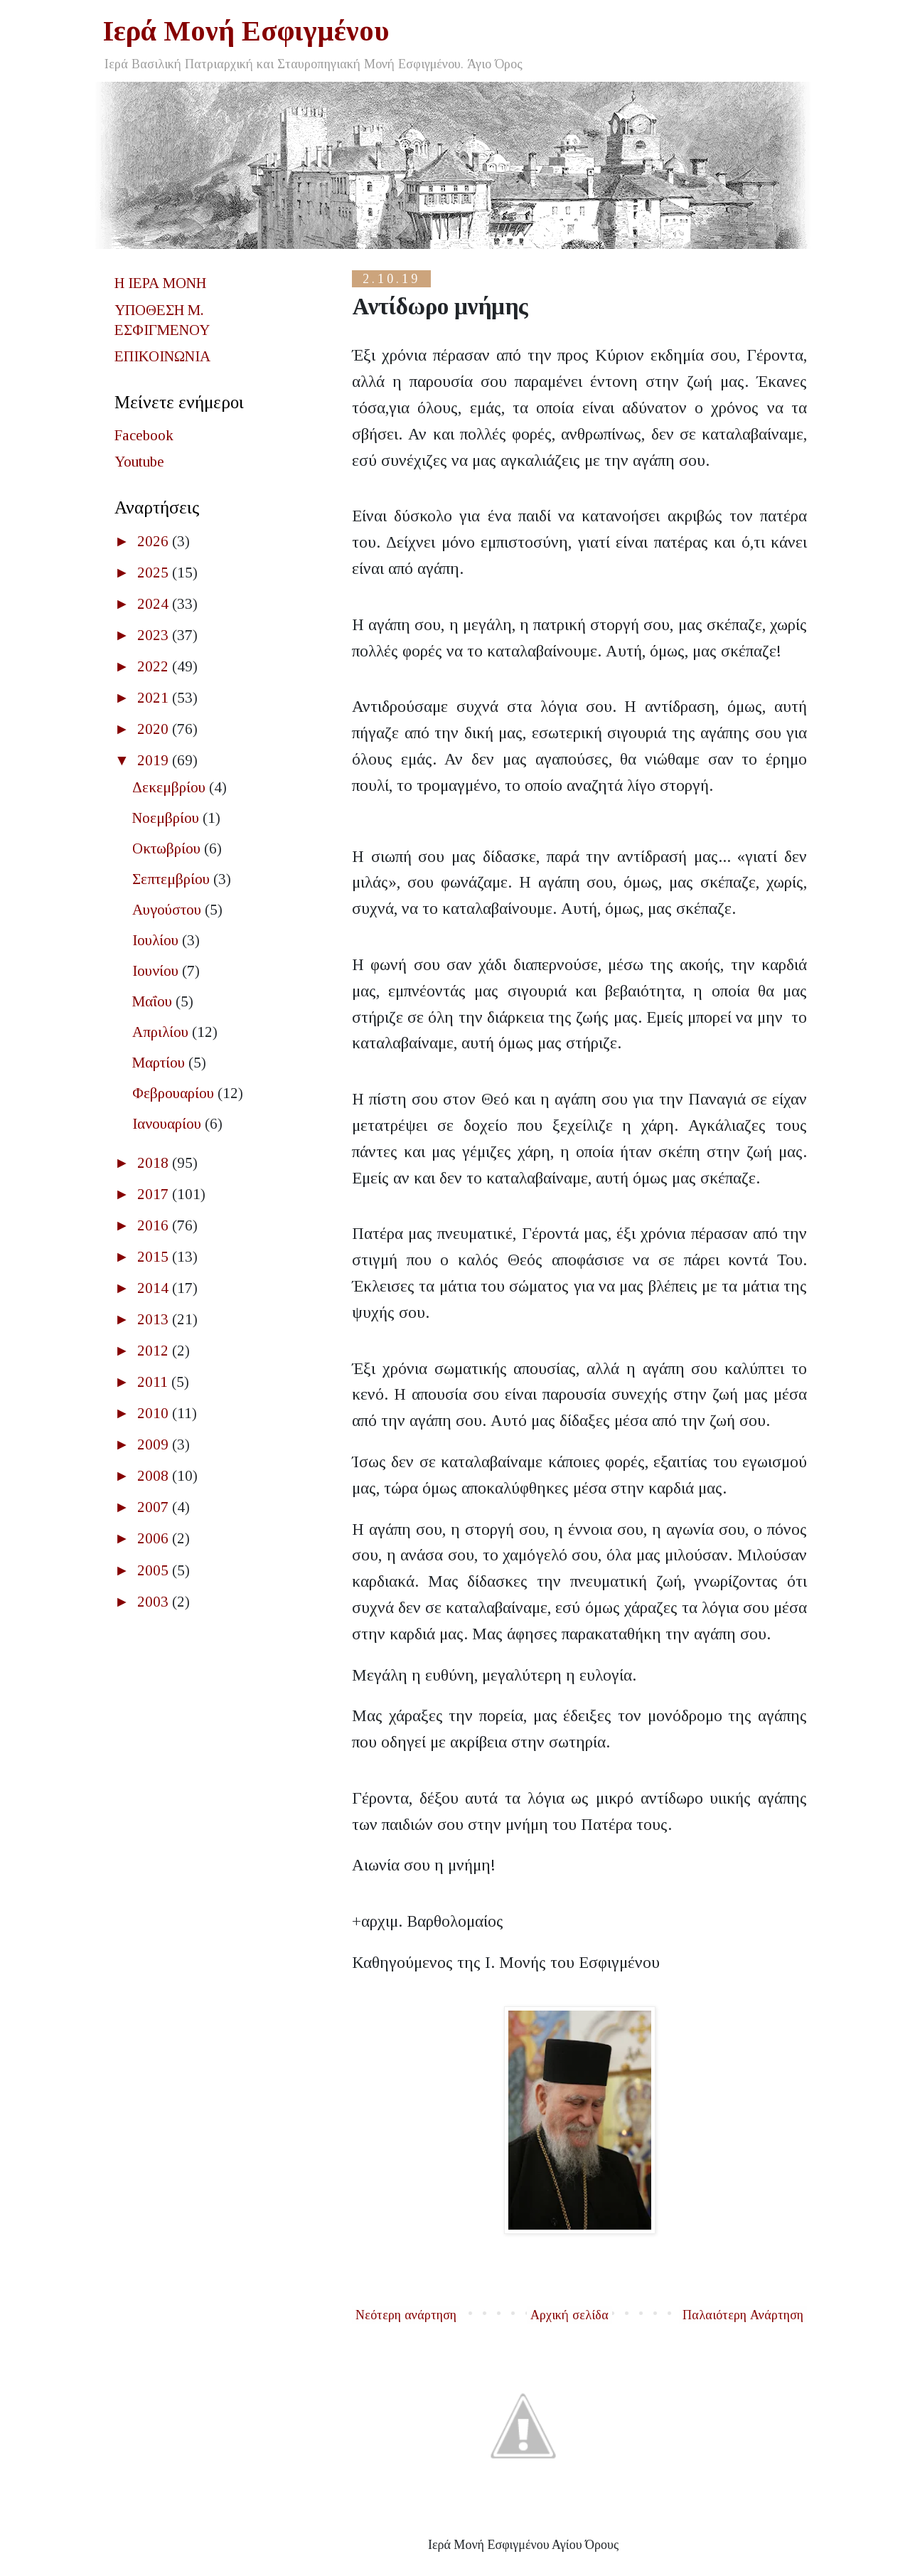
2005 (154, 1570)
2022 (154, 666)
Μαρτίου (160, 1062)
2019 (154, 760)
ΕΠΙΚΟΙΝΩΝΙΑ (162, 356)
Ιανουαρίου (168, 1123)
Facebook (143, 435)
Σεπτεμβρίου (172, 879)
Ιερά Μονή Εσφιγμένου (246, 31)
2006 (154, 1538)
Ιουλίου (157, 940)
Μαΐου (154, 1001)
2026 (154, 541)
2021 (154, 697)
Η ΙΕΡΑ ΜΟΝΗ (160, 283)
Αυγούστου (168, 909)
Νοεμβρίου (167, 817)
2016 (154, 1225)
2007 (154, 1507)
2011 (154, 1381)
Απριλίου (162, 1031)
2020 (154, 729)
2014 (154, 1288)
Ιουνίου (157, 970)
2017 (154, 1194)
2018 (154, 1162)
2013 (154, 1319)
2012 (154, 1350)
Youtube (139, 461)
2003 (154, 1601)
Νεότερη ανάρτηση (405, 2315)
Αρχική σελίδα (569, 2315)
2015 (154, 1256)
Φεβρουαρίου (175, 1093)
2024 (154, 603)
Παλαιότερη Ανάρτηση (742, 2315)
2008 (154, 1475)
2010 (154, 1413)
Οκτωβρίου (168, 848)
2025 (154, 572)
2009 (154, 1444)
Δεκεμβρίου (170, 787)
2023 (154, 635)
